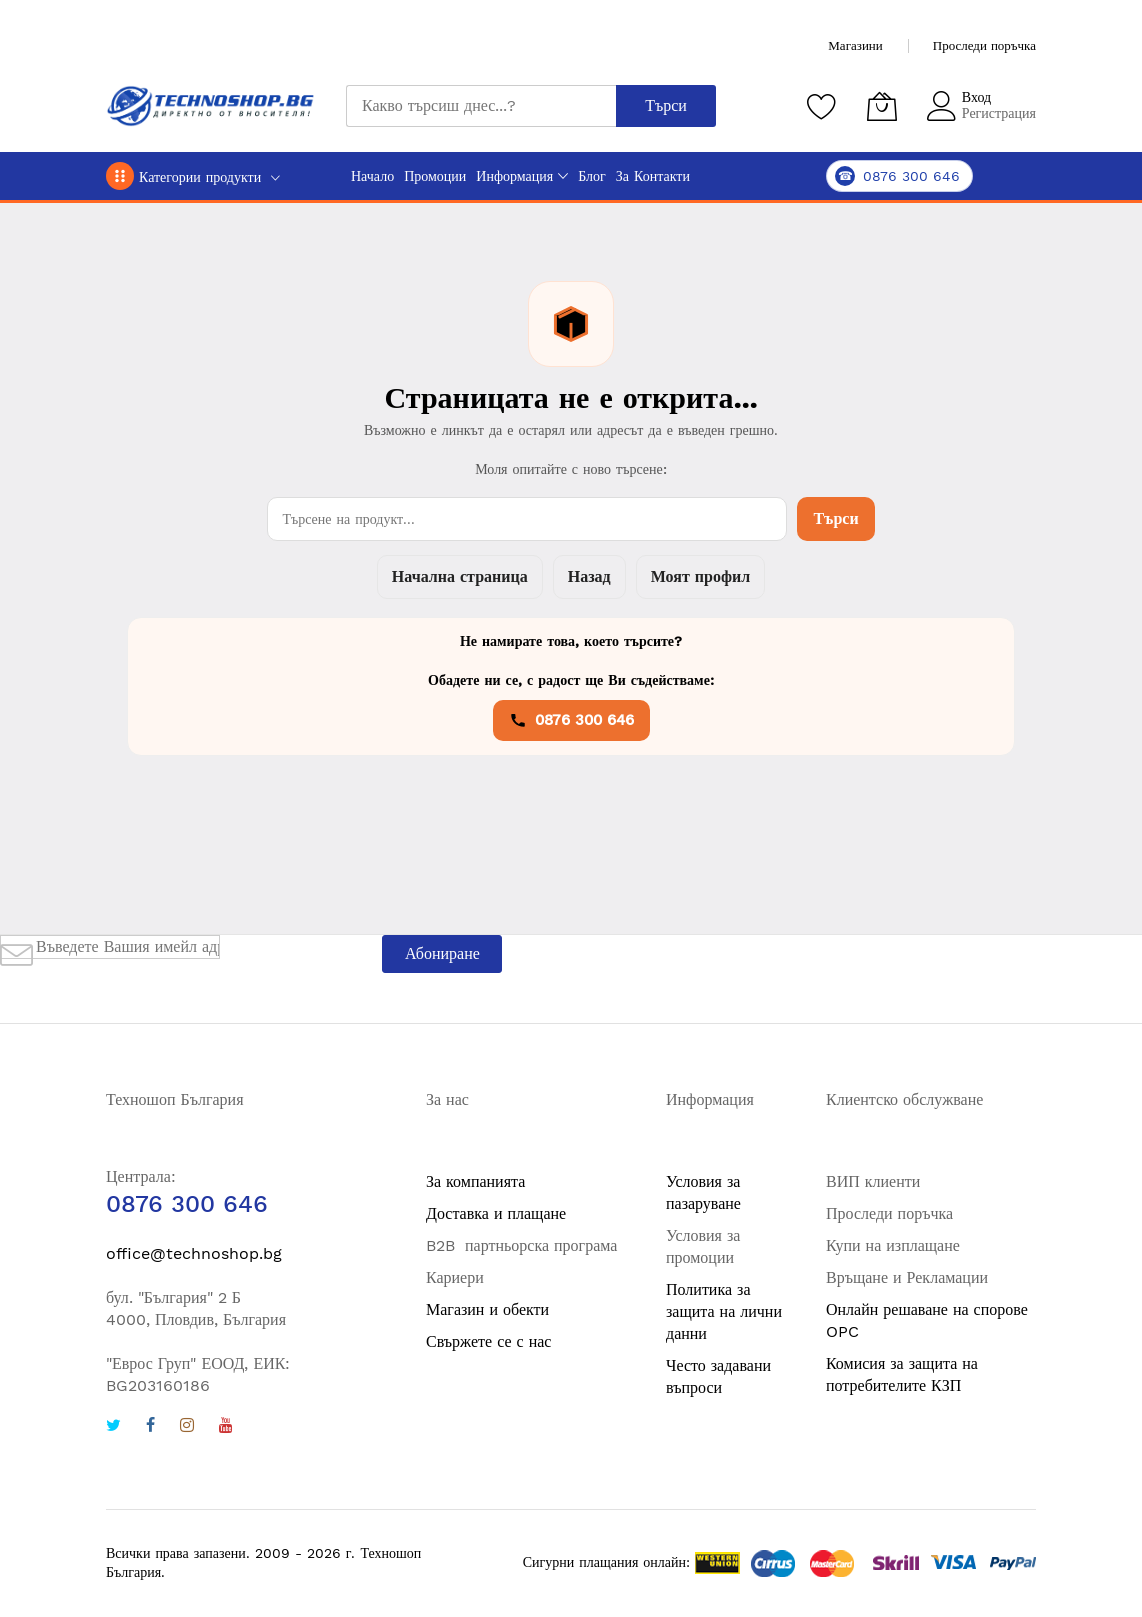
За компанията (475, 1181)
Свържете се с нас (488, 1341)
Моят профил (700, 576)
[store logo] (211, 106)
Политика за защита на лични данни (724, 1311)
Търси (835, 518)
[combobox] (481, 106)
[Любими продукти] (822, 106)
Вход (976, 97)
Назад (589, 576)
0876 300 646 (571, 720)
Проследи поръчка (984, 45)
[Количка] (882, 106)
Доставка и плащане (496, 1213)
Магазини (855, 45)
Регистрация (999, 113)
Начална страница (460, 576)
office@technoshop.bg (194, 1253)
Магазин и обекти (487, 1309)
